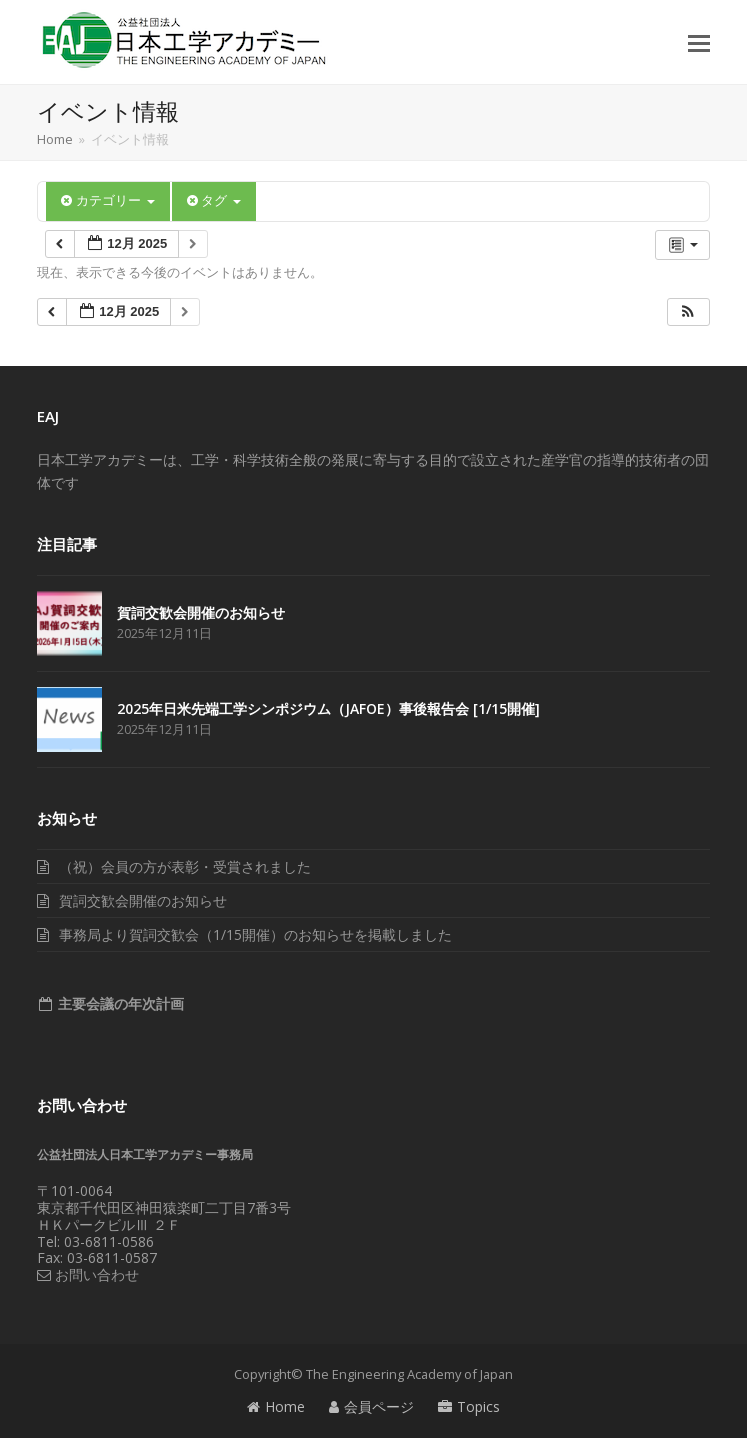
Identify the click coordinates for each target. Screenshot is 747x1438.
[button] (699, 42)
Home (276, 1406)
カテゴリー (107, 200)
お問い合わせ (88, 1274)
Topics (469, 1406)
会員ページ (371, 1406)
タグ (214, 200)
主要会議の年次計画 (119, 1003)
